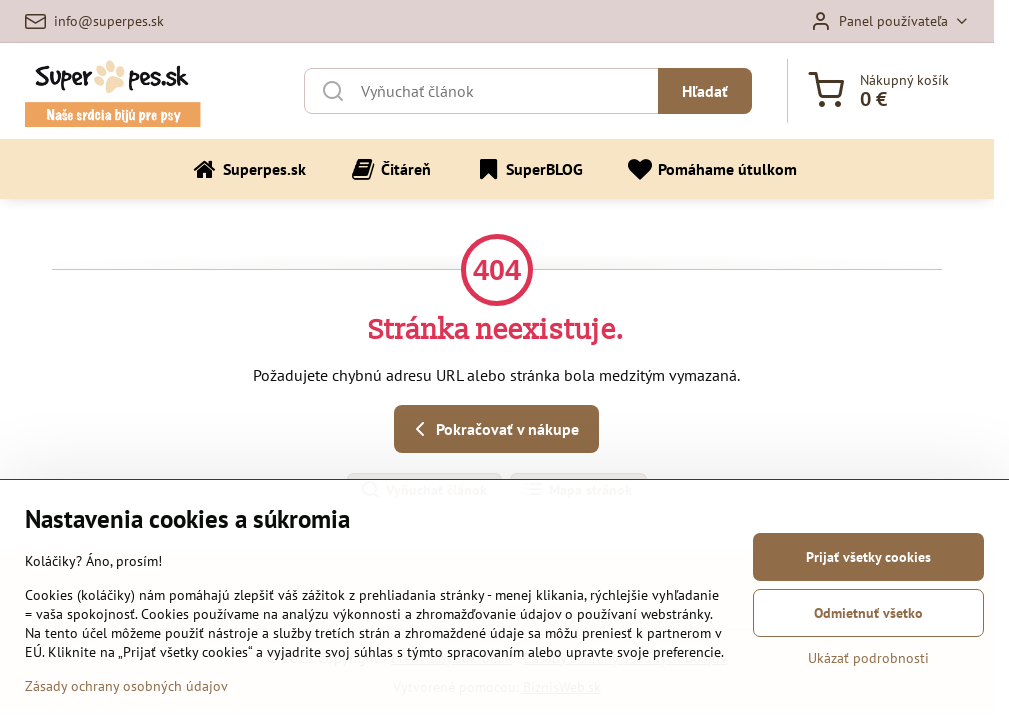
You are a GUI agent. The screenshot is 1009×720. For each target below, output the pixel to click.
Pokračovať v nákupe (493, 429)
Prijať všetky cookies (868, 557)
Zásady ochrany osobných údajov (126, 687)
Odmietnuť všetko (868, 613)
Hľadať (705, 91)
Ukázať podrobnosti (868, 658)
